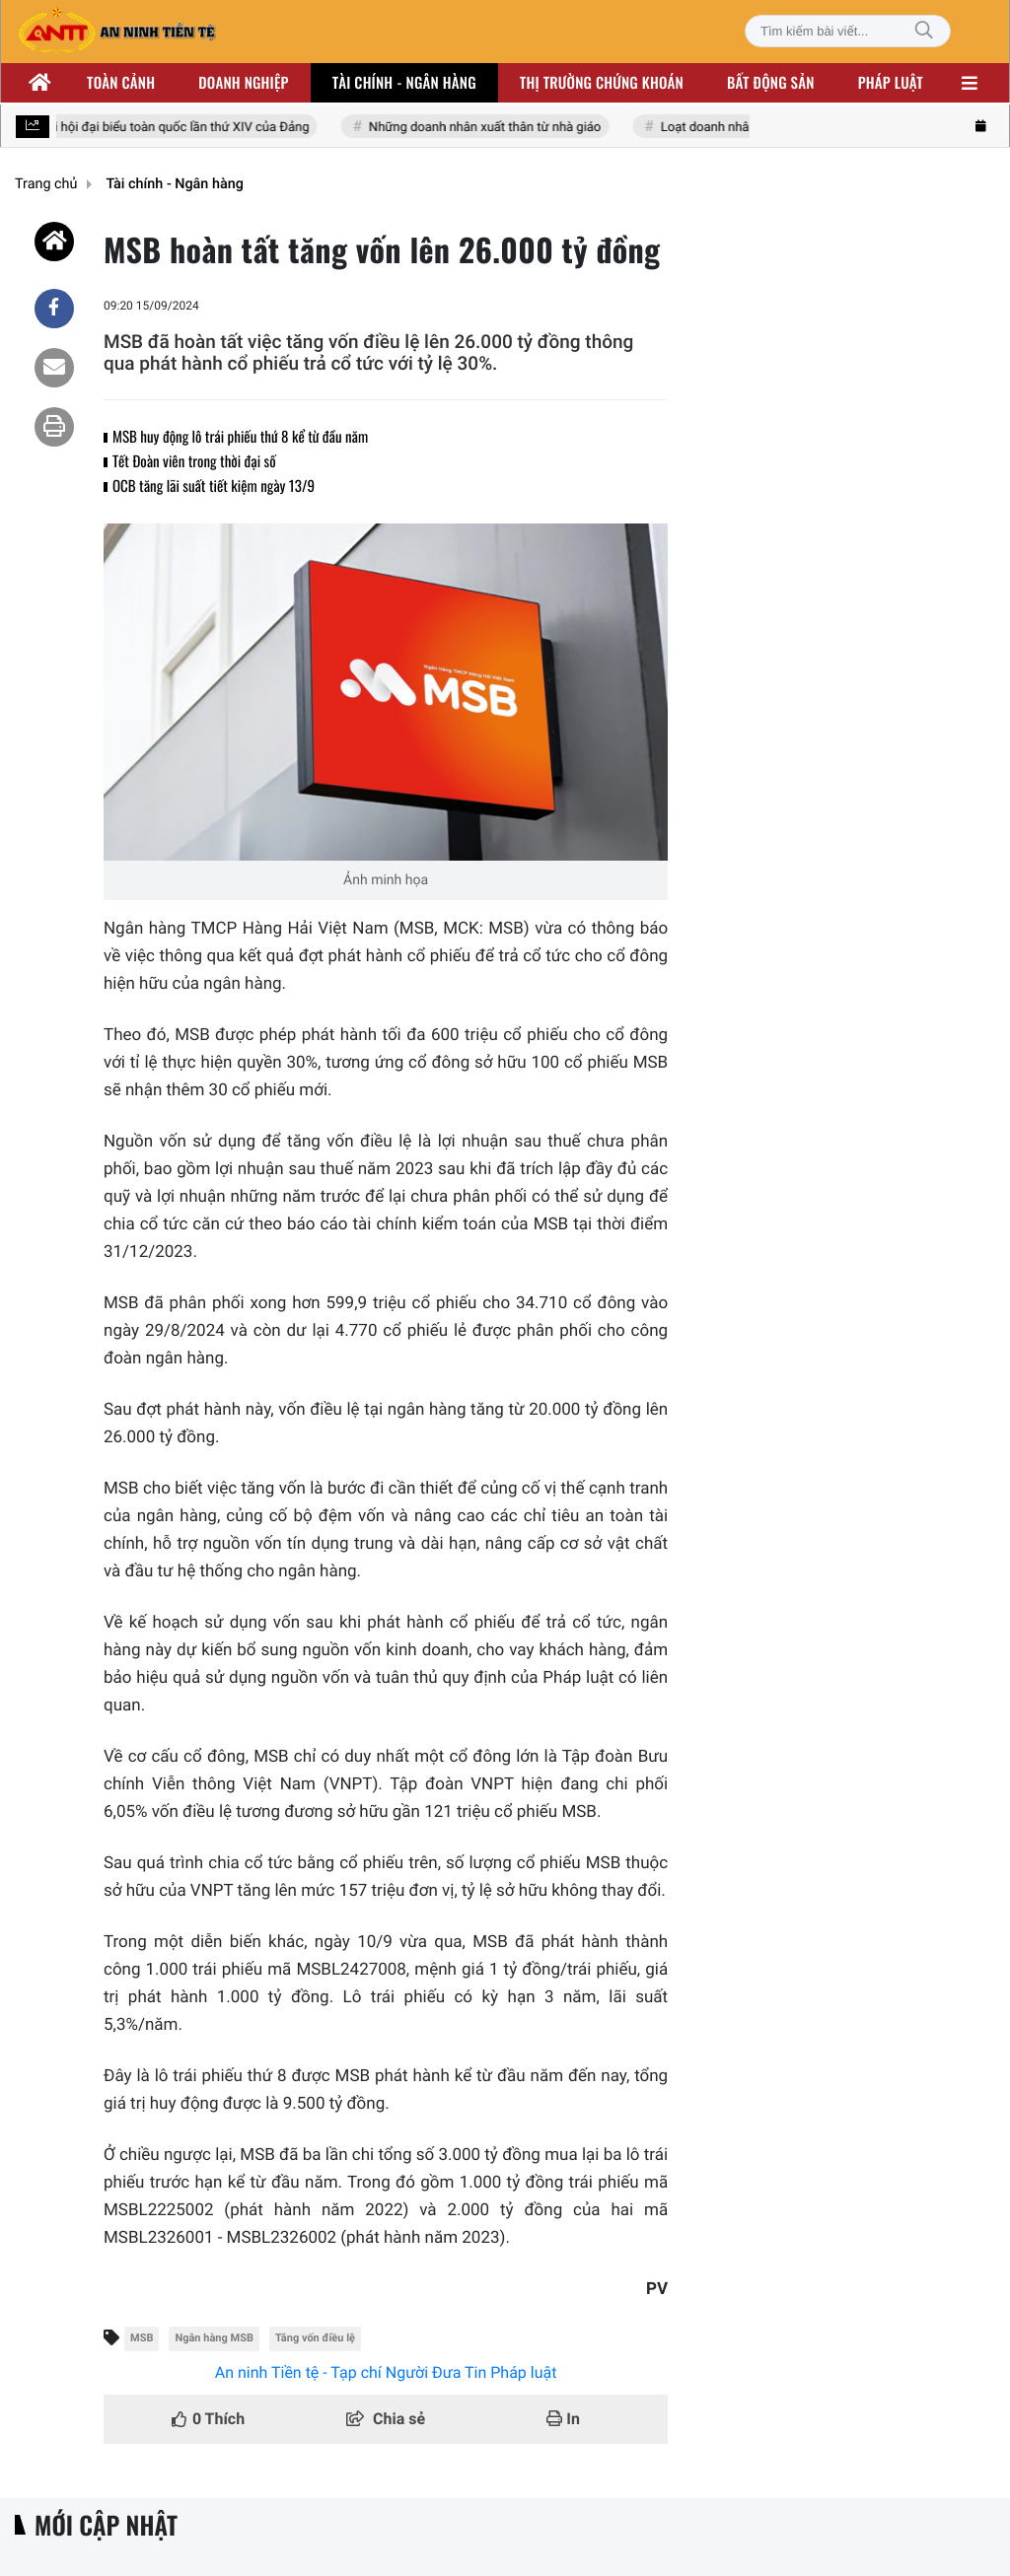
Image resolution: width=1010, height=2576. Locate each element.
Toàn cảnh (121, 83)
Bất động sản (771, 83)
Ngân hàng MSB (214, 2338)
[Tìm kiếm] (924, 31)
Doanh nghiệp (243, 83)
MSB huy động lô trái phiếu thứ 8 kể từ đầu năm (240, 437)
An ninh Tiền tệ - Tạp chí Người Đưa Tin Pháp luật (386, 2372)
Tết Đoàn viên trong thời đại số (194, 461)
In (563, 2418)
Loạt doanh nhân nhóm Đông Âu (754, 127)
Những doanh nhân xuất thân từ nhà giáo (487, 127)
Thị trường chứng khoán (602, 83)
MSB (141, 2338)
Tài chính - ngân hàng (404, 83)
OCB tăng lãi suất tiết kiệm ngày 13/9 (213, 486)
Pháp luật (890, 83)
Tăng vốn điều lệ (315, 2338)
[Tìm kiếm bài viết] (848, 31)
